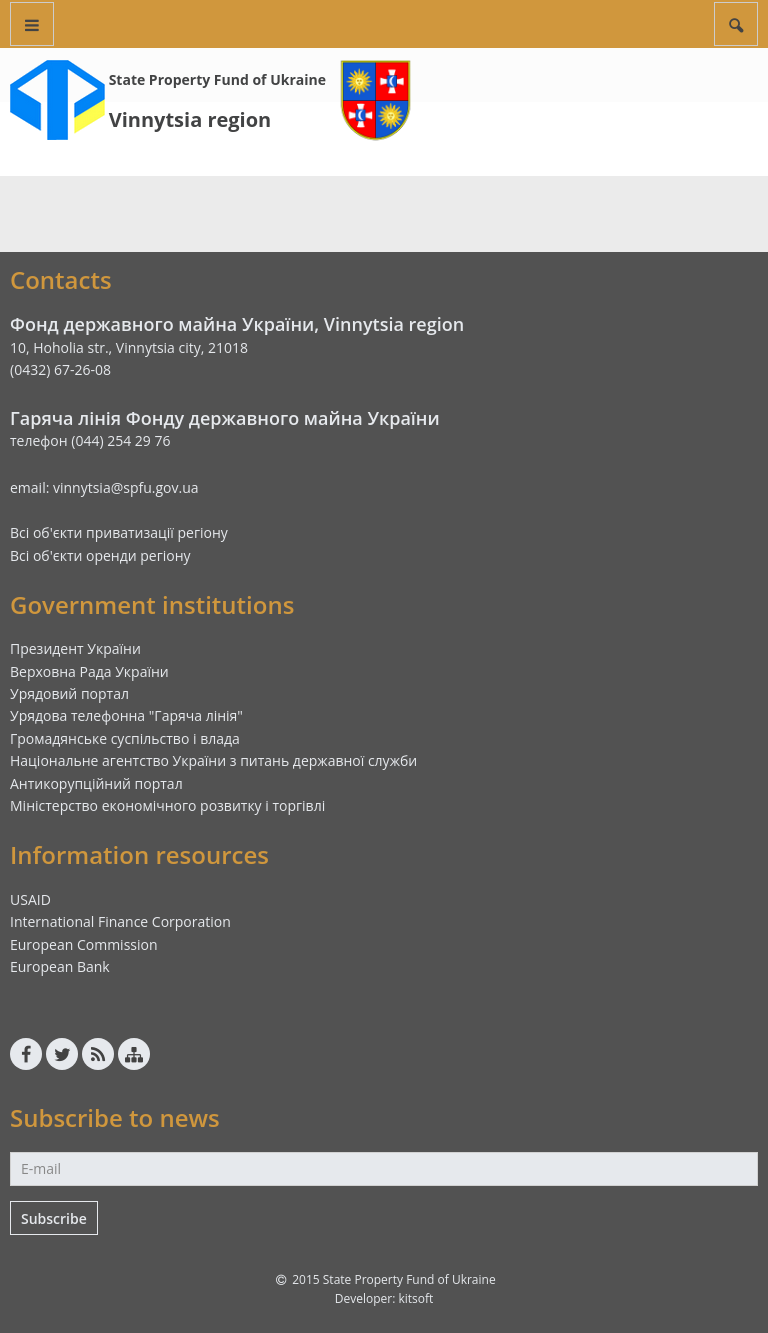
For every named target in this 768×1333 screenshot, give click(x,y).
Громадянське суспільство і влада (125, 738)
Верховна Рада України (89, 671)
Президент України (75, 648)
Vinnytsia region (190, 119)
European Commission (84, 944)
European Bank (60, 966)
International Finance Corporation (120, 921)
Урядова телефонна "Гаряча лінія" (126, 715)
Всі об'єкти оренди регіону (100, 555)
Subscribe (54, 1218)
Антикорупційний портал (96, 783)
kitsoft (415, 1298)
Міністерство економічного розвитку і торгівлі (167, 805)
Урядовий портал (69, 693)
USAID (30, 899)
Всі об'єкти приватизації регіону (119, 532)
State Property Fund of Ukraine (217, 79)
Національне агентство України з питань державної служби (213, 760)
